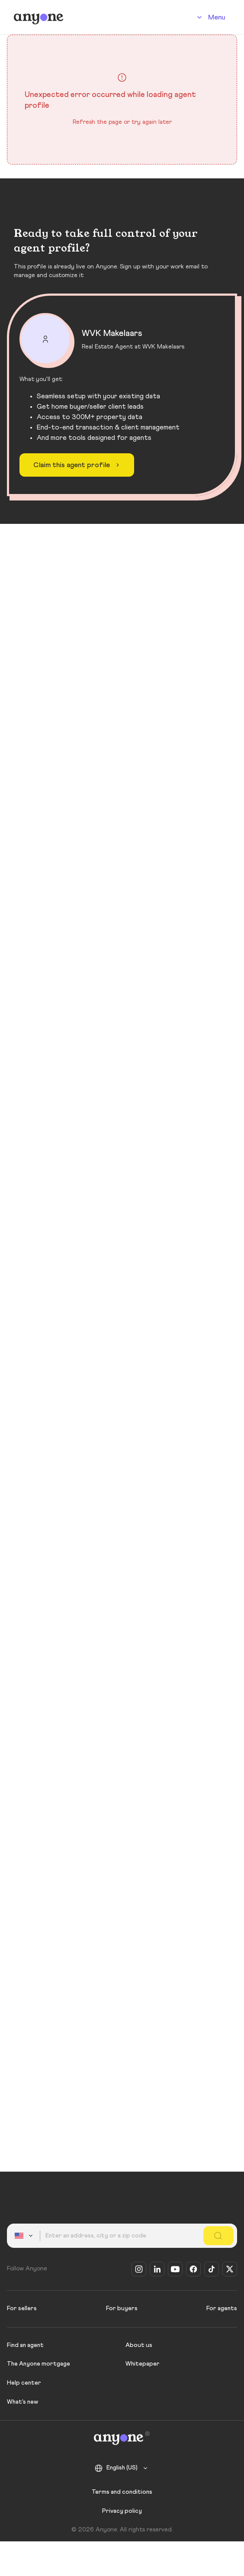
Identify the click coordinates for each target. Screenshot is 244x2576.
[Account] (209, 17)
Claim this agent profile (77, 465)
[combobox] (25, 2236)
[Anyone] (39, 17)
